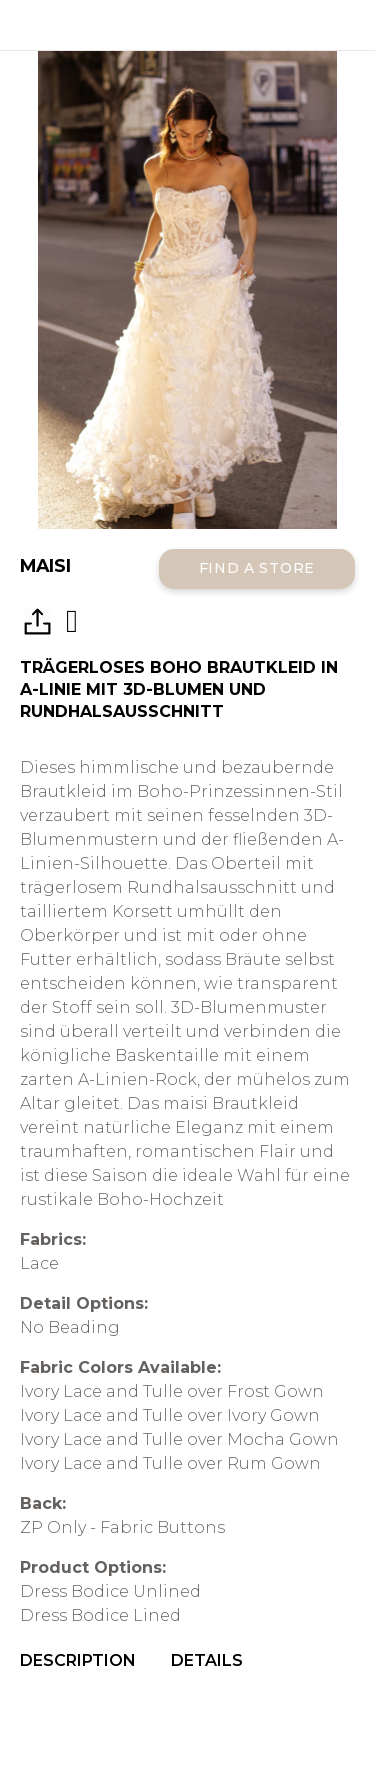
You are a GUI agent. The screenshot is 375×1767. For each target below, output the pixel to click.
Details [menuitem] (207, 1660)
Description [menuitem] (78, 1660)
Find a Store (257, 568)
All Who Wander (187, 25)
